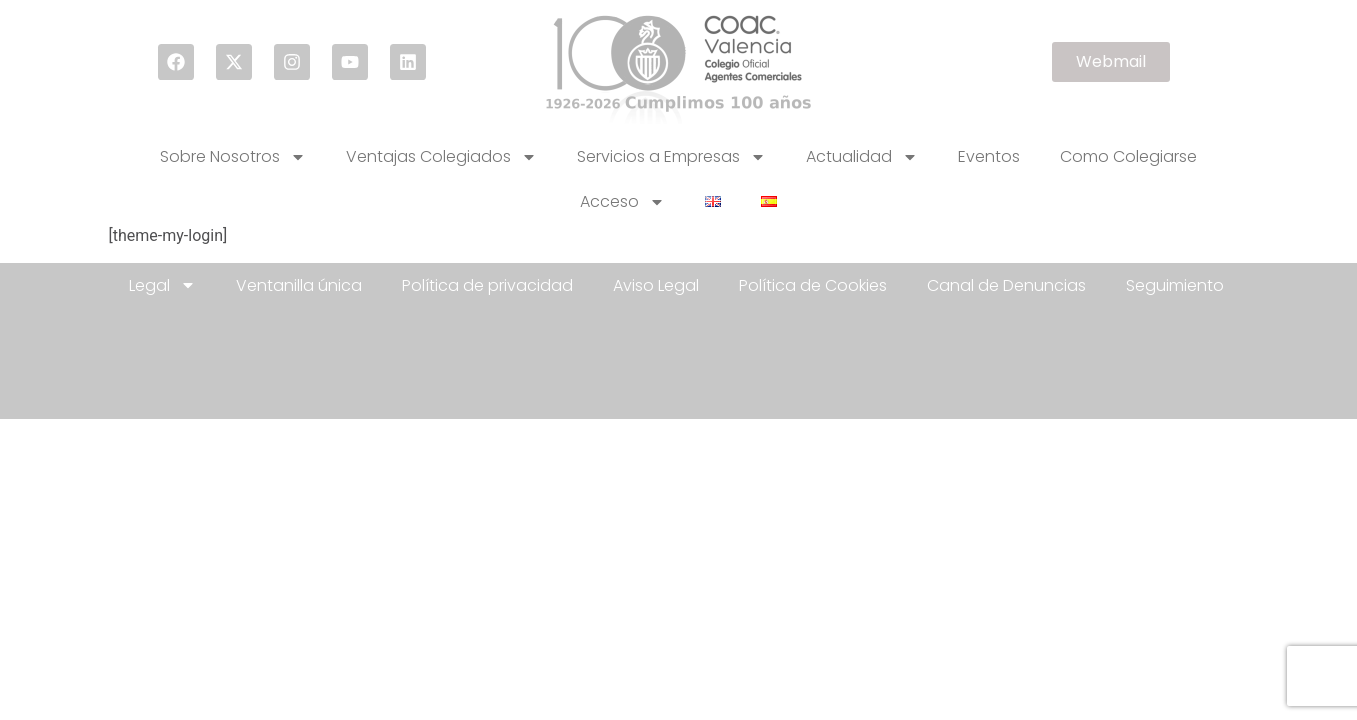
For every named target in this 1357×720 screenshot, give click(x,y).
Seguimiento (1175, 285)
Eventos (989, 156)
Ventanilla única (299, 285)
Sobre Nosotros (233, 157)
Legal (162, 285)
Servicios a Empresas (671, 157)
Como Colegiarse (1128, 156)
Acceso (622, 202)
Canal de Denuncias (1006, 285)
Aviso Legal (656, 285)
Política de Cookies (813, 285)
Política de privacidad (487, 285)
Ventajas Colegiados (441, 157)
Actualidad (862, 157)
